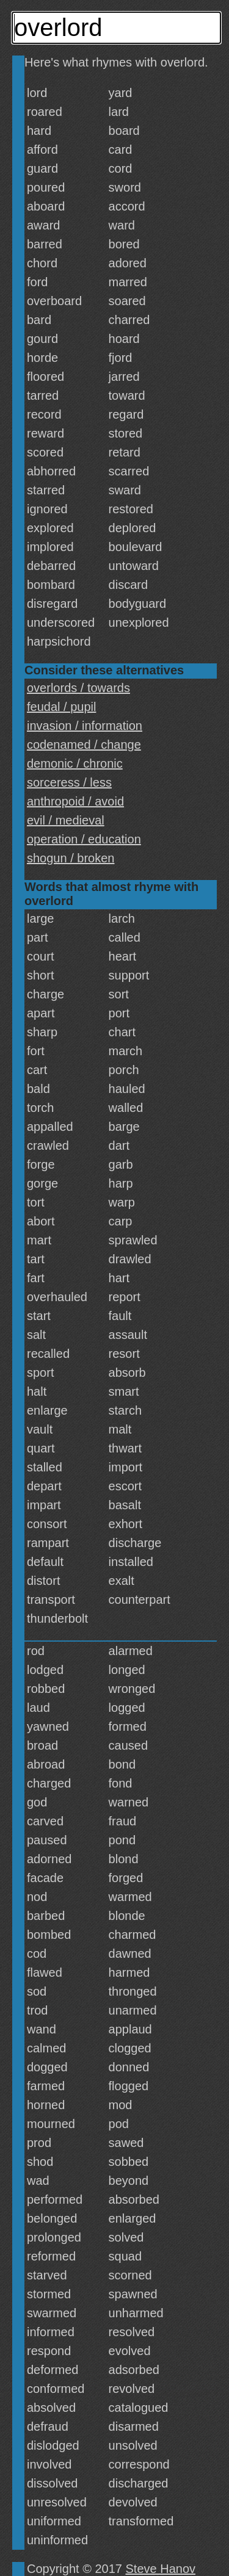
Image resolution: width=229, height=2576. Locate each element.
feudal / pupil (61, 706)
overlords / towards (78, 688)
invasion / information (84, 725)
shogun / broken (70, 858)
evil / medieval (65, 820)
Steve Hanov (161, 2568)
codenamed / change (84, 744)
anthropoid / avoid (75, 801)
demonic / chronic (75, 763)
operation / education (84, 839)
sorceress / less (69, 782)
